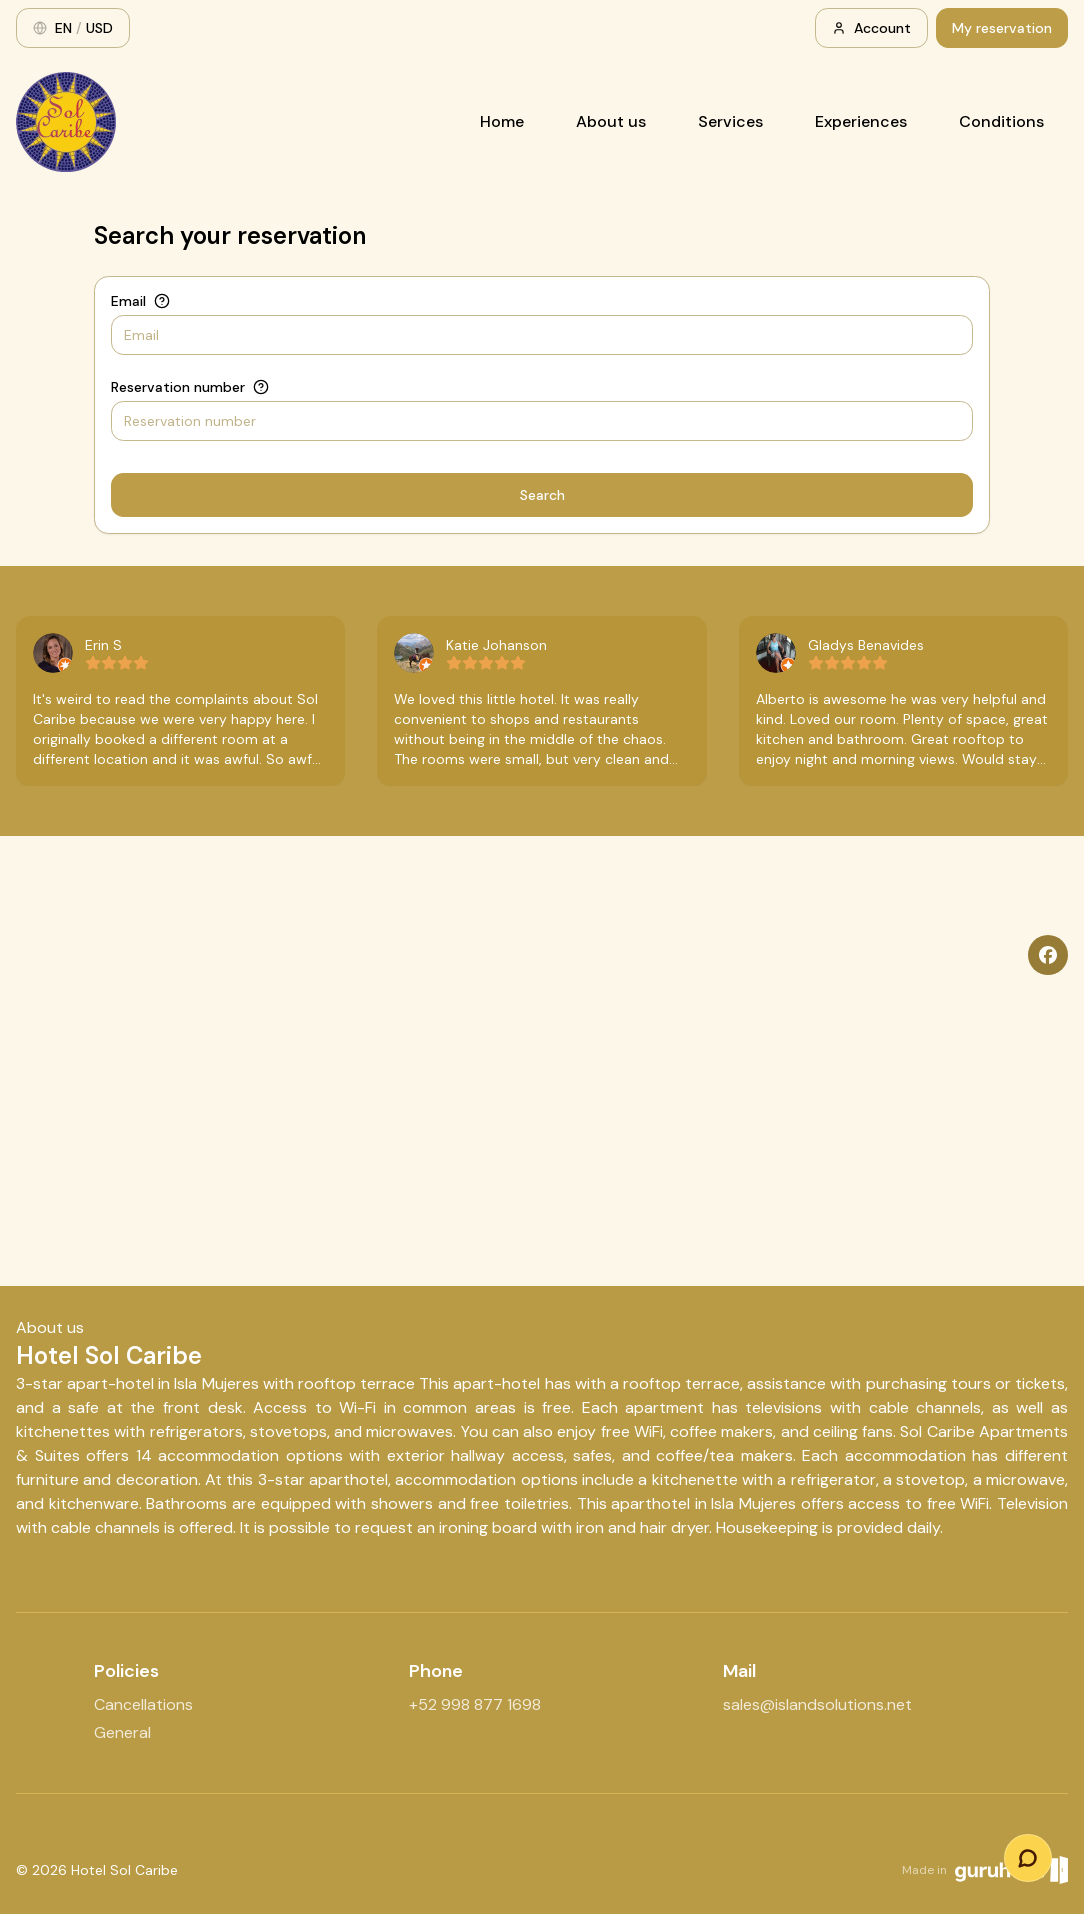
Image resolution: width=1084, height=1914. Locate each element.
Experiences (861, 121)
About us (611, 121)
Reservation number (178, 387)
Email (128, 301)
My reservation (1002, 28)
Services (730, 121)
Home (502, 121)
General (122, 1732)
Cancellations (143, 1704)
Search (542, 495)
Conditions (1001, 121)
